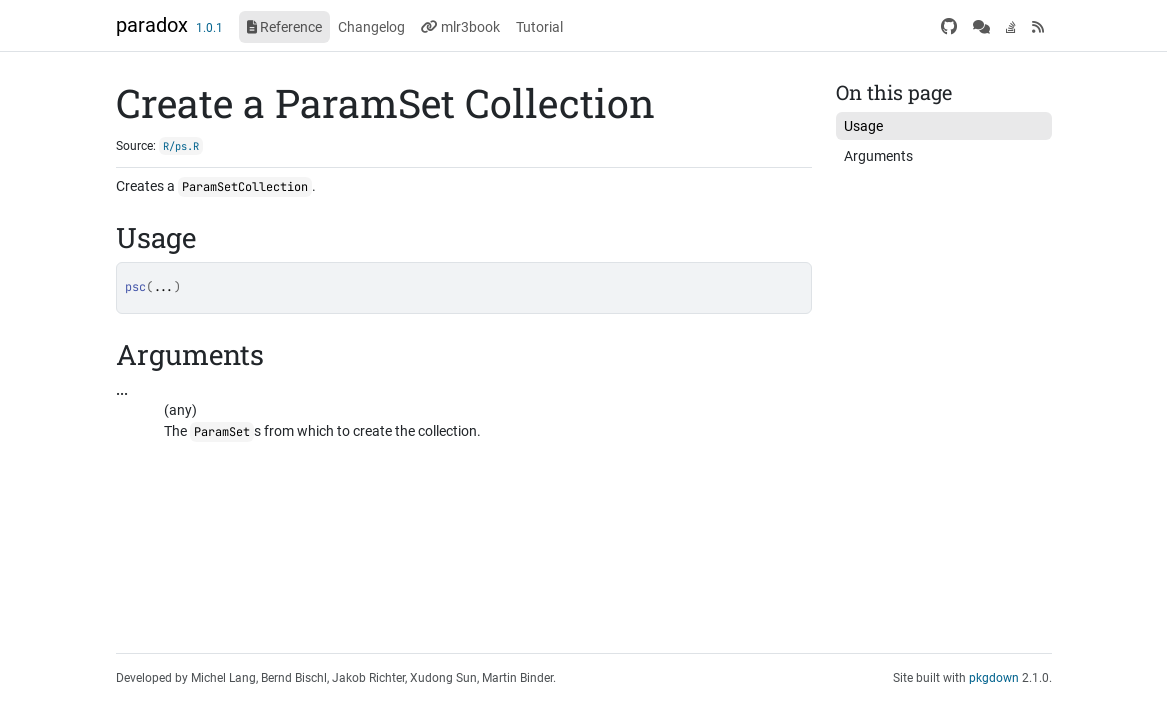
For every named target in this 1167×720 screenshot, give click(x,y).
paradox (152, 25)
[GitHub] (949, 27)
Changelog (371, 27)
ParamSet (222, 432)
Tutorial (539, 27)
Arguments (878, 156)
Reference (284, 27)
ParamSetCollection (245, 187)
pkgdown (994, 678)
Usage (863, 126)
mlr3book (460, 27)
